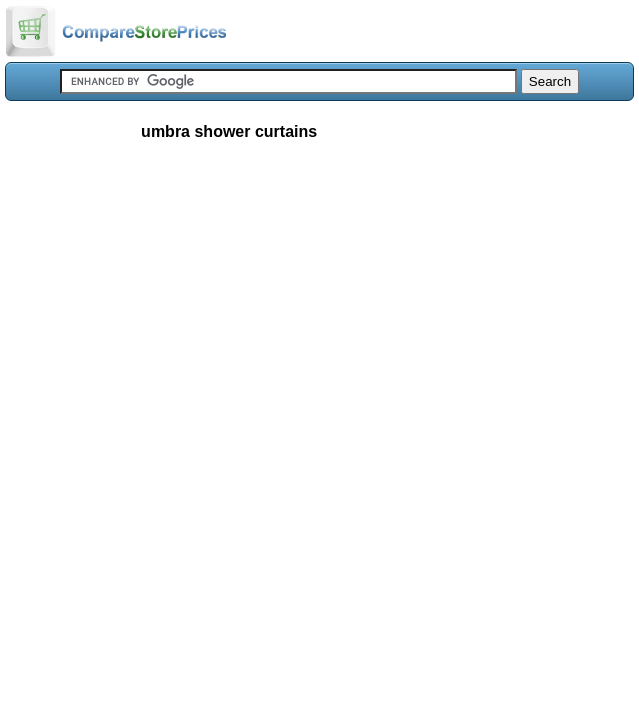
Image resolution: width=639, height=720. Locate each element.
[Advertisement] (319, 304)
